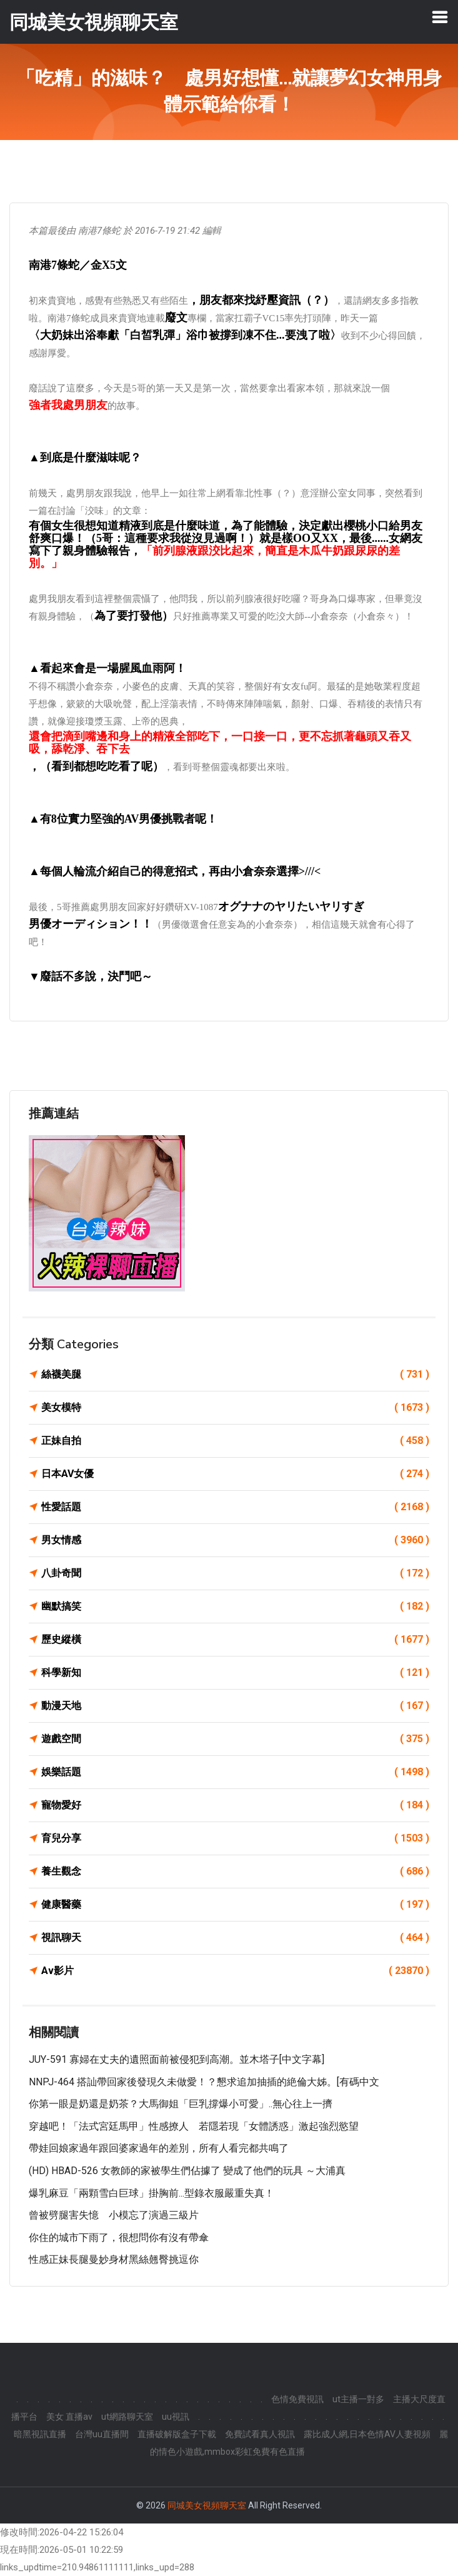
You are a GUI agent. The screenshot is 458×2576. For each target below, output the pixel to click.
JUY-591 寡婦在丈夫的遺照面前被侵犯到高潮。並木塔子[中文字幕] (176, 2059)
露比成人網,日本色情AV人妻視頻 (367, 2434)
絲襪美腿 (235, 1374)
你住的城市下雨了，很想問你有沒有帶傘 (119, 2237)
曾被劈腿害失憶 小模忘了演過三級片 (114, 2215)
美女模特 (235, 1407)
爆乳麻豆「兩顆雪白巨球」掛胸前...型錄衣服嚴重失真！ (151, 2193)
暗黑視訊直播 (40, 2434)
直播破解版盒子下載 (176, 2434)
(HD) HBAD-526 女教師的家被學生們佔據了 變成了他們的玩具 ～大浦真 (187, 2171)
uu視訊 (175, 2417)
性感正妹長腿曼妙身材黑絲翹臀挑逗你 (114, 2259)
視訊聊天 (235, 1938)
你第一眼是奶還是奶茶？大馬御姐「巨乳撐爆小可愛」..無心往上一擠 (180, 2104)
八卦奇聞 (235, 1573)
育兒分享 (235, 1838)
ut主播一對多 (358, 2399)
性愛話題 (235, 1507)
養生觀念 (235, 1871)
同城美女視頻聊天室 (206, 2505)
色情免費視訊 (297, 2399)
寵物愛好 (235, 1805)
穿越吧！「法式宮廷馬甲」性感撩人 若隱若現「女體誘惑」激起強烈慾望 (194, 2126)
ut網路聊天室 (127, 2417)
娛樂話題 (235, 1772)
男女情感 (235, 1540)
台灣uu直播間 (102, 2434)
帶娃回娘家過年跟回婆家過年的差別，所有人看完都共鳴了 (159, 2148)
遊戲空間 (235, 1739)
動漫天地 (235, 1706)
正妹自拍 (235, 1441)
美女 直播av (69, 2417)
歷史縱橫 (235, 1639)
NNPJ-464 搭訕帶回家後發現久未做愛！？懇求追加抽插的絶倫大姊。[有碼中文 (204, 2082)
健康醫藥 (235, 1904)
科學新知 (235, 1672)
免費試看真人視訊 (260, 2434)
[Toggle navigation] (440, 17)
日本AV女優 (235, 1474)
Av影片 (235, 1971)
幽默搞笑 (235, 1606)
